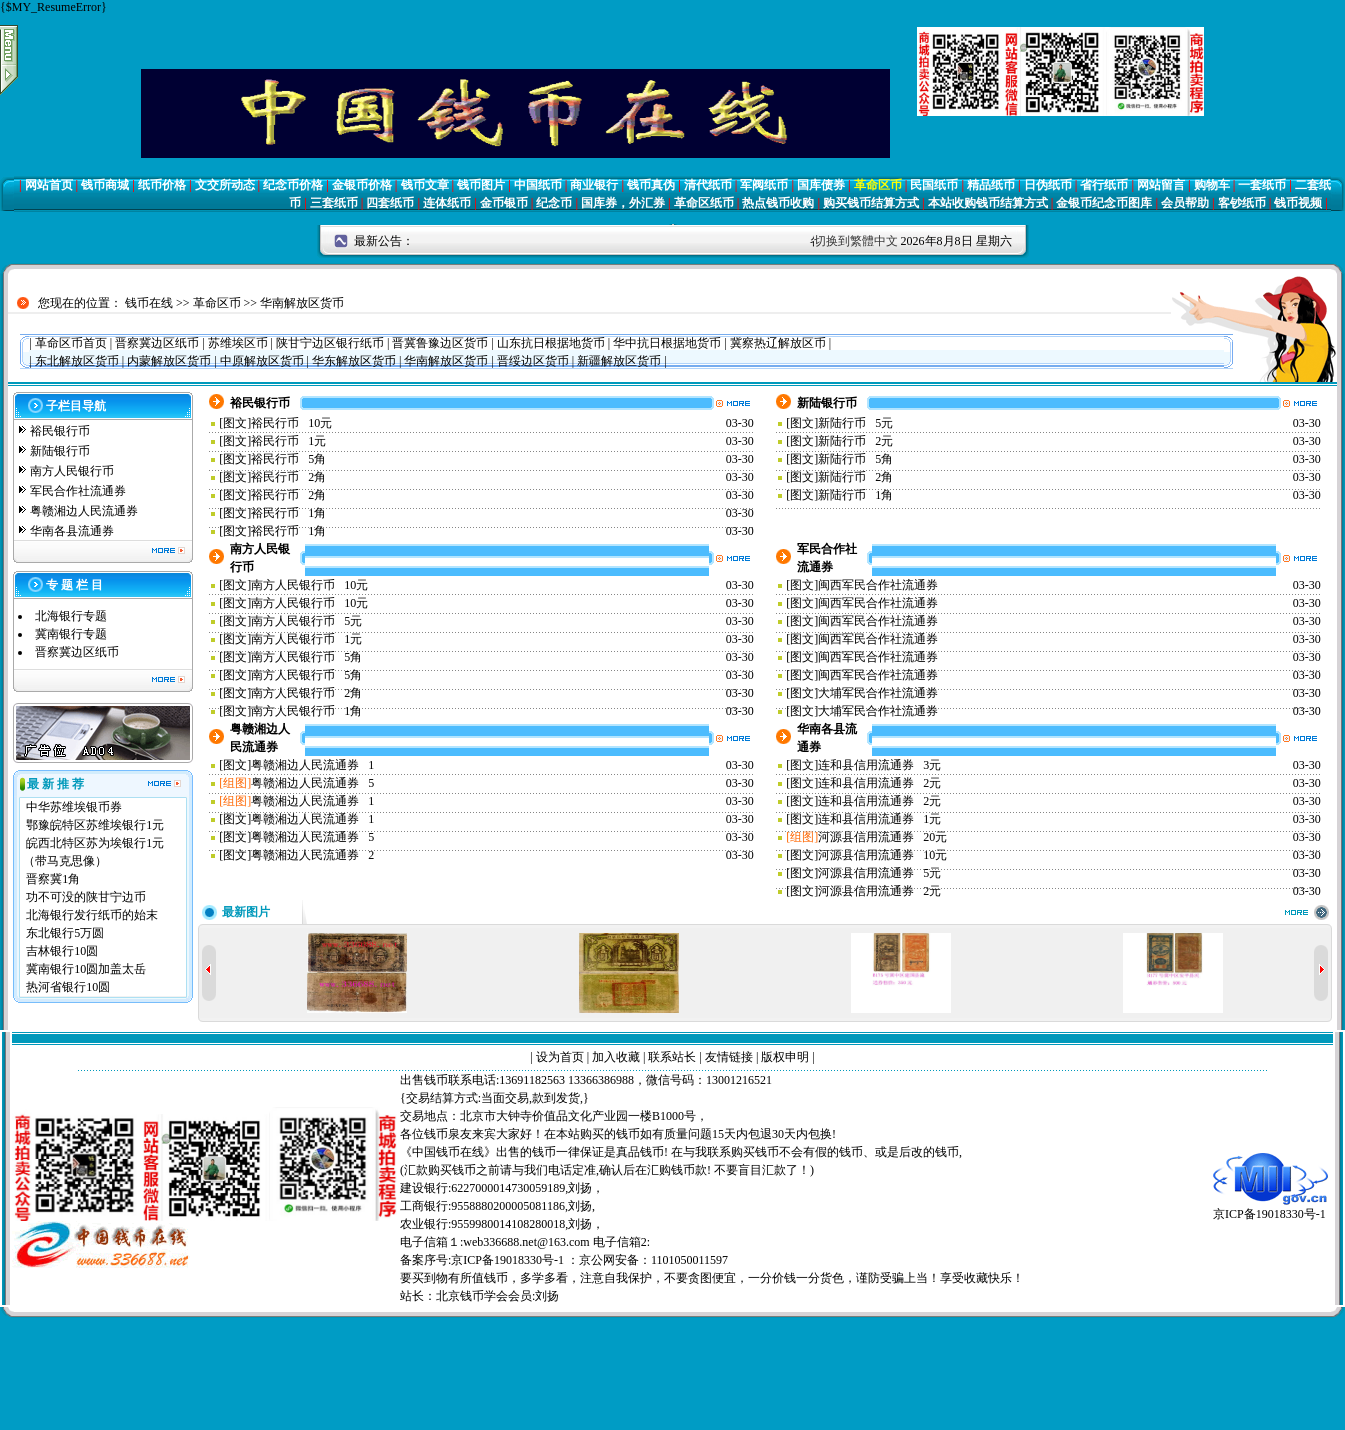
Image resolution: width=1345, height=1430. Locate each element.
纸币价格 (162, 185)
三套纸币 (334, 203)
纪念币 (554, 203)
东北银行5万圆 (65, 933)
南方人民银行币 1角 (306, 711)
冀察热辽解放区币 (778, 343)
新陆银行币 (60, 451)
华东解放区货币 (354, 361)
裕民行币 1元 (288, 441)
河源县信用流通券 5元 (879, 873)
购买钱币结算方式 (871, 203)
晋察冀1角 (53, 879)
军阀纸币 (764, 185)
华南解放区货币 (302, 303)
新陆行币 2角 (855, 477)
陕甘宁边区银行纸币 (330, 343)
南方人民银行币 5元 (306, 621)
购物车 (1212, 185)
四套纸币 (390, 203)
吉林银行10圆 (62, 951)
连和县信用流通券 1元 (879, 819)
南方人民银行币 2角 (306, 693)
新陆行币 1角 (855, 495)
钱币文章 (425, 185)
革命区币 (878, 185)
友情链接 (729, 1057)
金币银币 (504, 203)
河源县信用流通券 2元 (879, 891)
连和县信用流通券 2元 (879, 783)
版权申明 (785, 1057)
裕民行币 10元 (291, 423)
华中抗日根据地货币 (667, 343)
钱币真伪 (651, 185)
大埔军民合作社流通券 (881, 693)
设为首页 (560, 1057)
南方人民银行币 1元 (306, 639)
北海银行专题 (71, 616)
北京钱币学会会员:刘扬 (497, 1296)
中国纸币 (538, 185)
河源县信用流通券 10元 (882, 855)
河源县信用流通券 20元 (882, 837)
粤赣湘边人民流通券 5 (312, 783)
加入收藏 (616, 1057)
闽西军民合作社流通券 (881, 585)
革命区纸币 (704, 203)
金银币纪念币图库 (1104, 203)
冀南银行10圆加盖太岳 (86, 969)
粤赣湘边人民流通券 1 (312, 765)
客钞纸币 (1242, 203)
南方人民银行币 (72, 471)
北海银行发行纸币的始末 (92, 915)
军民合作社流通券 (78, 491)
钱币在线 (149, 303)
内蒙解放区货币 (169, 361)
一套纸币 (1262, 185)
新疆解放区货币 (619, 361)
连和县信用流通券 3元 (879, 765)
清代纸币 (708, 185)
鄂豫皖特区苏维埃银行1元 (95, 825)
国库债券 (821, 185)
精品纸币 (991, 185)
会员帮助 (1185, 203)
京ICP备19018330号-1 (1270, 1207)
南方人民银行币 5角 (306, 657)
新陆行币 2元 (855, 441)
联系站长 (672, 1057)
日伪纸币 (1048, 185)
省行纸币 (1104, 185)
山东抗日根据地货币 (551, 343)
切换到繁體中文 (856, 241)
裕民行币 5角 (288, 459)
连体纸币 (447, 203)
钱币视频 (1298, 203)
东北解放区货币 (77, 361)
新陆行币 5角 (855, 459)
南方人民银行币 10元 (309, 585)
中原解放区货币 (262, 361)
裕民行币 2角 (288, 477)
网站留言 (1161, 185)
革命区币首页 (71, 343)
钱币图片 (481, 185)
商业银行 (594, 185)
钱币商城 (105, 185)
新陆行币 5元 (855, 423)
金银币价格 (362, 185)
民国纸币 (934, 185)
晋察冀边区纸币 (157, 343)
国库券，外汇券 (623, 203)
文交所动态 (225, 185)
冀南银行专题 (71, 634)
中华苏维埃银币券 (74, 807)
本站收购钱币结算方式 (988, 203)
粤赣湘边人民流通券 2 (312, 855)
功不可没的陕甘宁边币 (86, 897)
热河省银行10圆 (68, 987)
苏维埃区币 (238, 343)
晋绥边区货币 (533, 361)
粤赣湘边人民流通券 (84, 511)
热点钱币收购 (778, 203)
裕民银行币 (60, 431)
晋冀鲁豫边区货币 (440, 343)
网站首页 (49, 185)
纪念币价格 (293, 185)
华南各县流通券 (72, 531)
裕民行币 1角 (288, 513)
